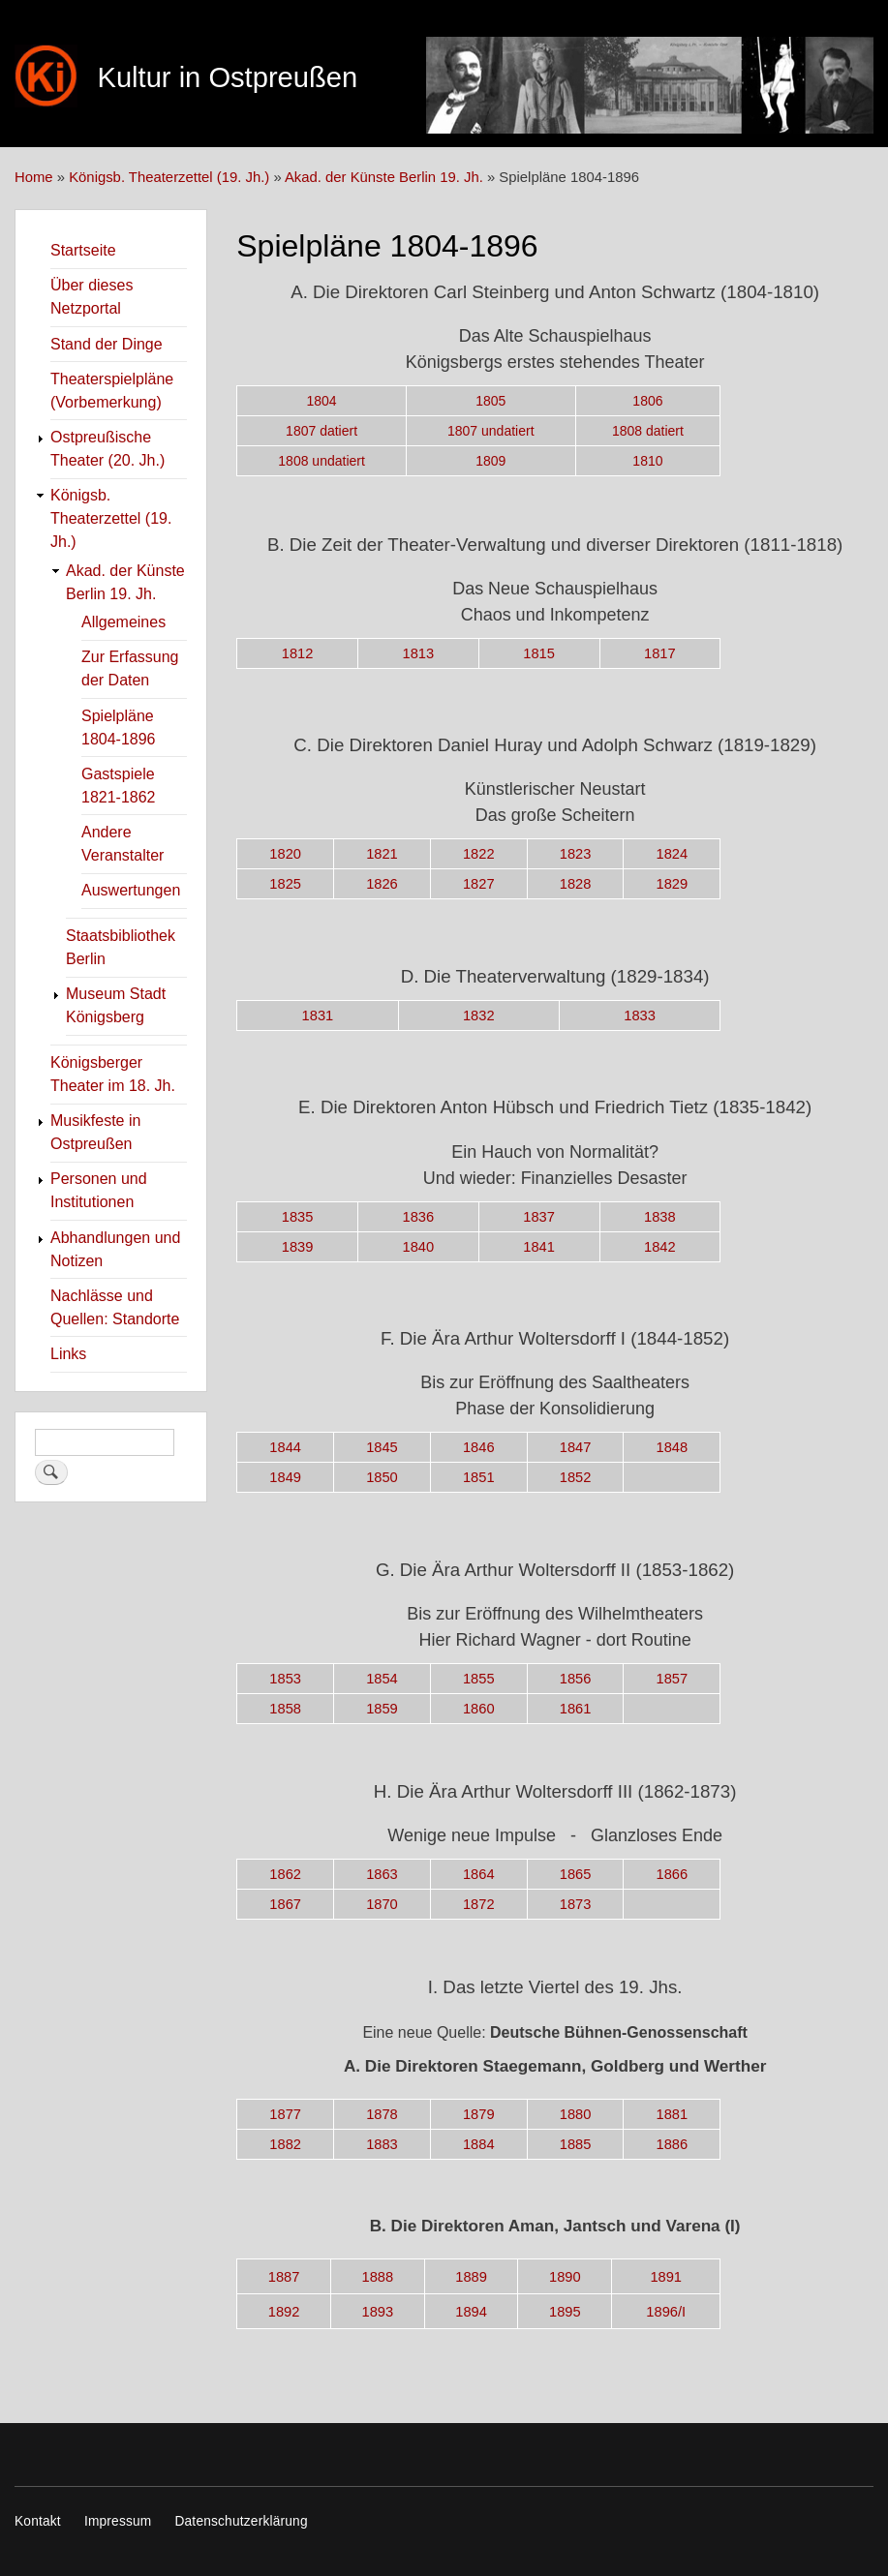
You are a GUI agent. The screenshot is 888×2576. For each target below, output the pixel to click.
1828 (576, 884)
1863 (382, 1874)
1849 (285, 1477)
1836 (419, 1217)
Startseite (83, 250)
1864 (479, 1874)
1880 (576, 2114)
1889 (471, 2277)
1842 (660, 1247)
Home (34, 177)
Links (68, 1354)
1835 (298, 1217)
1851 (479, 1477)
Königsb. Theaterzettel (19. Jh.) (169, 177)
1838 (660, 1217)
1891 (666, 2277)
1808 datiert (648, 431)
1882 (285, 2144)
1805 (490, 401)
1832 (479, 1015)
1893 (378, 2311)
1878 (382, 2114)
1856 (576, 1678)
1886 (673, 2144)
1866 (673, 1874)
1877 (285, 2114)
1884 (479, 2144)
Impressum (118, 2521)
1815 (539, 653)
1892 (284, 2311)
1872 (479, 1904)
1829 (673, 884)
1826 (382, 884)
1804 (322, 401)
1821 (382, 854)
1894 (471, 2311)
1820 (285, 854)
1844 (285, 1447)
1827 (479, 884)
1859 (382, 1708)
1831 (318, 1015)
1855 (479, 1678)
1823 (576, 854)
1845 (382, 1447)
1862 (285, 1874)
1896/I (666, 2311)
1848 (673, 1447)
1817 (660, 653)
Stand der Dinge (106, 344)
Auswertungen (130, 890)
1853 (285, 1678)
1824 (673, 854)
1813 (419, 653)
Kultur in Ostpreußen (227, 77)
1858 (285, 1708)
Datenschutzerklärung (240, 2521)
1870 (382, 1904)
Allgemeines (123, 622)
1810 (647, 461)
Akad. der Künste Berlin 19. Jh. (384, 177)
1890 (565, 2277)
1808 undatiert (321, 461)
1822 (479, 854)
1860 (479, 1708)
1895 (565, 2311)
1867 (285, 1904)
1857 (673, 1678)
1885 (576, 2144)
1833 (640, 1015)
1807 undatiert (491, 431)
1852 (576, 1477)
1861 (576, 1708)
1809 (490, 461)
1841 (539, 1247)
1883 (382, 2144)
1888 (378, 2277)
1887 (284, 2277)
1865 (576, 1874)
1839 (298, 1247)
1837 (539, 1217)
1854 (382, 1678)
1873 (576, 1904)
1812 (298, 653)
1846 (479, 1447)
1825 (285, 884)
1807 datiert (321, 431)
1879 (479, 2114)
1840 (419, 1247)
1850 (382, 1477)
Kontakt (38, 2521)
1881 (673, 2114)
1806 (647, 401)
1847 (576, 1447)
